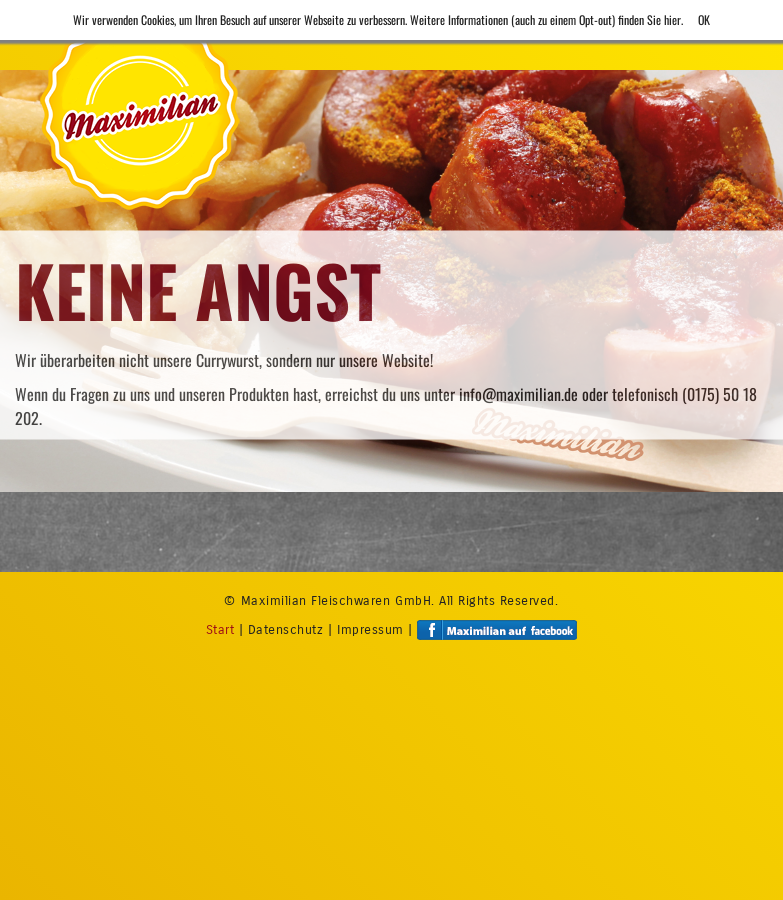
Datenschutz (286, 629)
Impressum (370, 629)
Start (220, 629)
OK (704, 19)
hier (672, 19)
